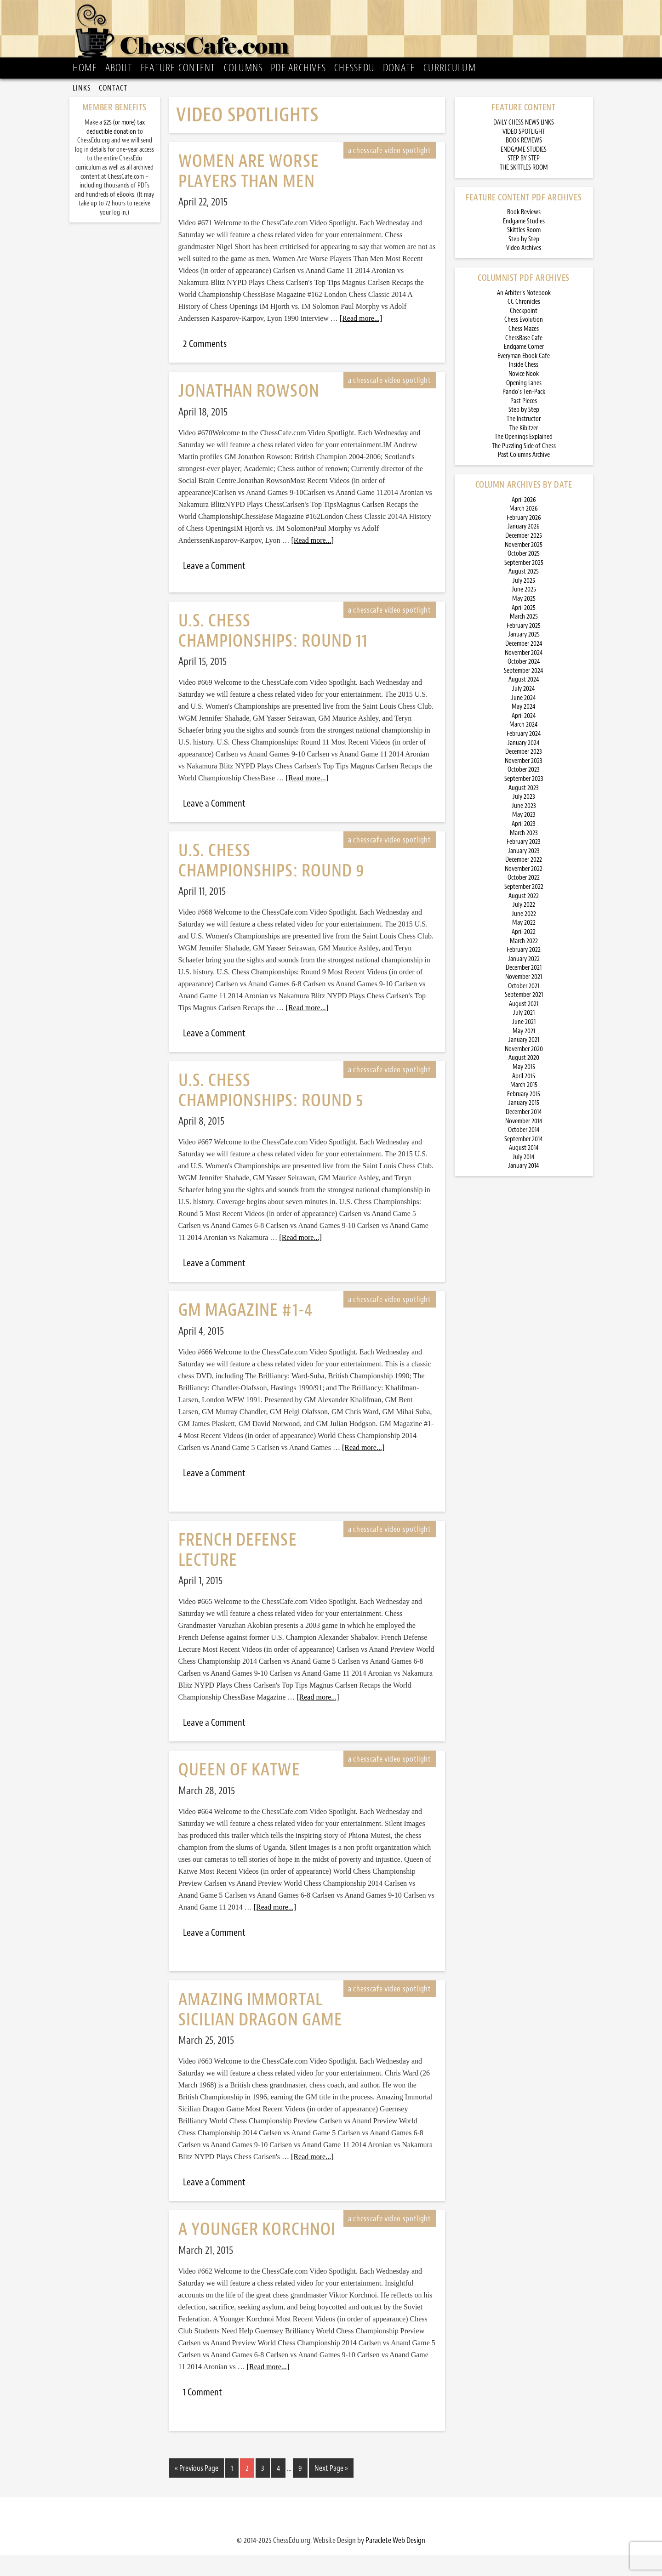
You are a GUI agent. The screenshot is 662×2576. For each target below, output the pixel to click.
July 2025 (524, 602)
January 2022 (524, 980)
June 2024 (523, 719)
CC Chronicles (524, 323)
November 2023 (523, 782)
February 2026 (524, 539)
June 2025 (524, 611)
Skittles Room (524, 252)
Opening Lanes (524, 404)
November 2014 (523, 1142)
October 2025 (524, 575)
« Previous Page (196, 2490)
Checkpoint (523, 333)
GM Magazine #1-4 (245, 1332)
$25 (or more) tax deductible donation (115, 149)
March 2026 (523, 530)
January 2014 (523, 1187)
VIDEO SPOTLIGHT (523, 153)
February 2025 (524, 647)
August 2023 (523, 809)
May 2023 (524, 836)
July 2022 (524, 926)
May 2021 (524, 1052)
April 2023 (524, 846)
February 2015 (523, 1115)
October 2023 (524, 791)
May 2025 (524, 620)
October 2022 (524, 899)
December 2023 (523, 773)
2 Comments (205, 365)
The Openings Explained (524, 459)
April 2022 (524, 954)
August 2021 (523, 1025)
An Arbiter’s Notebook (524, 314)
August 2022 (523, 917)
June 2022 (524, 936)
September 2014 (523, 1160)
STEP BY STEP (524, 180)
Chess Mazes (523, 351)
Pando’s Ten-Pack (523, 413)
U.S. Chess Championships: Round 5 (271, 1112)
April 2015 (523, 1097)
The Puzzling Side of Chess (524, 467)
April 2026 (524, 521)
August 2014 (524, 1170)
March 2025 (524, 638)
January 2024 (524, 764)
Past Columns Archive (524, 476)
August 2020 (523, 1079)
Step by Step (523, 261)
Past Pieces (523, 422)
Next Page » (331, 2490)
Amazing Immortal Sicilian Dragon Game (260, 2031)
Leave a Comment (214, 587)
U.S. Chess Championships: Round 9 (271, 882)
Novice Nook (523, 396)
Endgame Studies (524, 243)
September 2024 (523, 692)
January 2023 (524, 872)
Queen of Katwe (239, 1791)
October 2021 (523, 1007)
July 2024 (523, 710)
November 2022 (523, 891)
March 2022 (524, 962)
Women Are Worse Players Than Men (248, 193)
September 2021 (524, 1016)
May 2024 (524, 728)
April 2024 (524, 737)
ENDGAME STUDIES (524, 171)
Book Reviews (524, 234)
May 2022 (524, 944)
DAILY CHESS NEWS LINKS (523, 144)
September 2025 (523, 584)
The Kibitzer (523, 449)
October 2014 (524, 1152)
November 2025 (523, 566)
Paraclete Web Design (395, 2561)
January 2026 (524, 548)
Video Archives (523, 270)
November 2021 (523, 999)
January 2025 (524, 656)
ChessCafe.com (334, 32)
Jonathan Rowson (249, 413)
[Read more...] (361, 340)
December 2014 (524, 1134)
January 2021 (523, 1062)
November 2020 (524, 1070)
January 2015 (523, 1124)
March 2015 (523, 1107)
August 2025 (523, 593)
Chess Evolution (523, 341)
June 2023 (524, 827)
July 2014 (524, 1179)
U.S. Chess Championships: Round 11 (273, 652)
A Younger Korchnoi (257, 2251)
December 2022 (523, 881)
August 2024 (523, 701)
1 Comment (202, 2414)
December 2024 (523, 665)
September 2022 (523, 908)
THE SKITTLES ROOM (524, 189)
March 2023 (524, 854)
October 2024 (524, 683)
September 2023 (523, 800)
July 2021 (524, 1034)
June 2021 (524, 1044)
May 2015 (524, 1089)
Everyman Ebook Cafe (523, 377)
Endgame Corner (524, 368)
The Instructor (524, 441)
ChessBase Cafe (523, 359)
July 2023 (524, 818)
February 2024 (524, 755)
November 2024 (524, 674)
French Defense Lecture (237, 1572)
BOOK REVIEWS (524, 162)
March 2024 (523, 746)
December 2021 (524, 989)
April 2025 (524, 629)
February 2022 (524, 971)
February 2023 (524, 863)
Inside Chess (523, 386)
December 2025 (523, 557)
